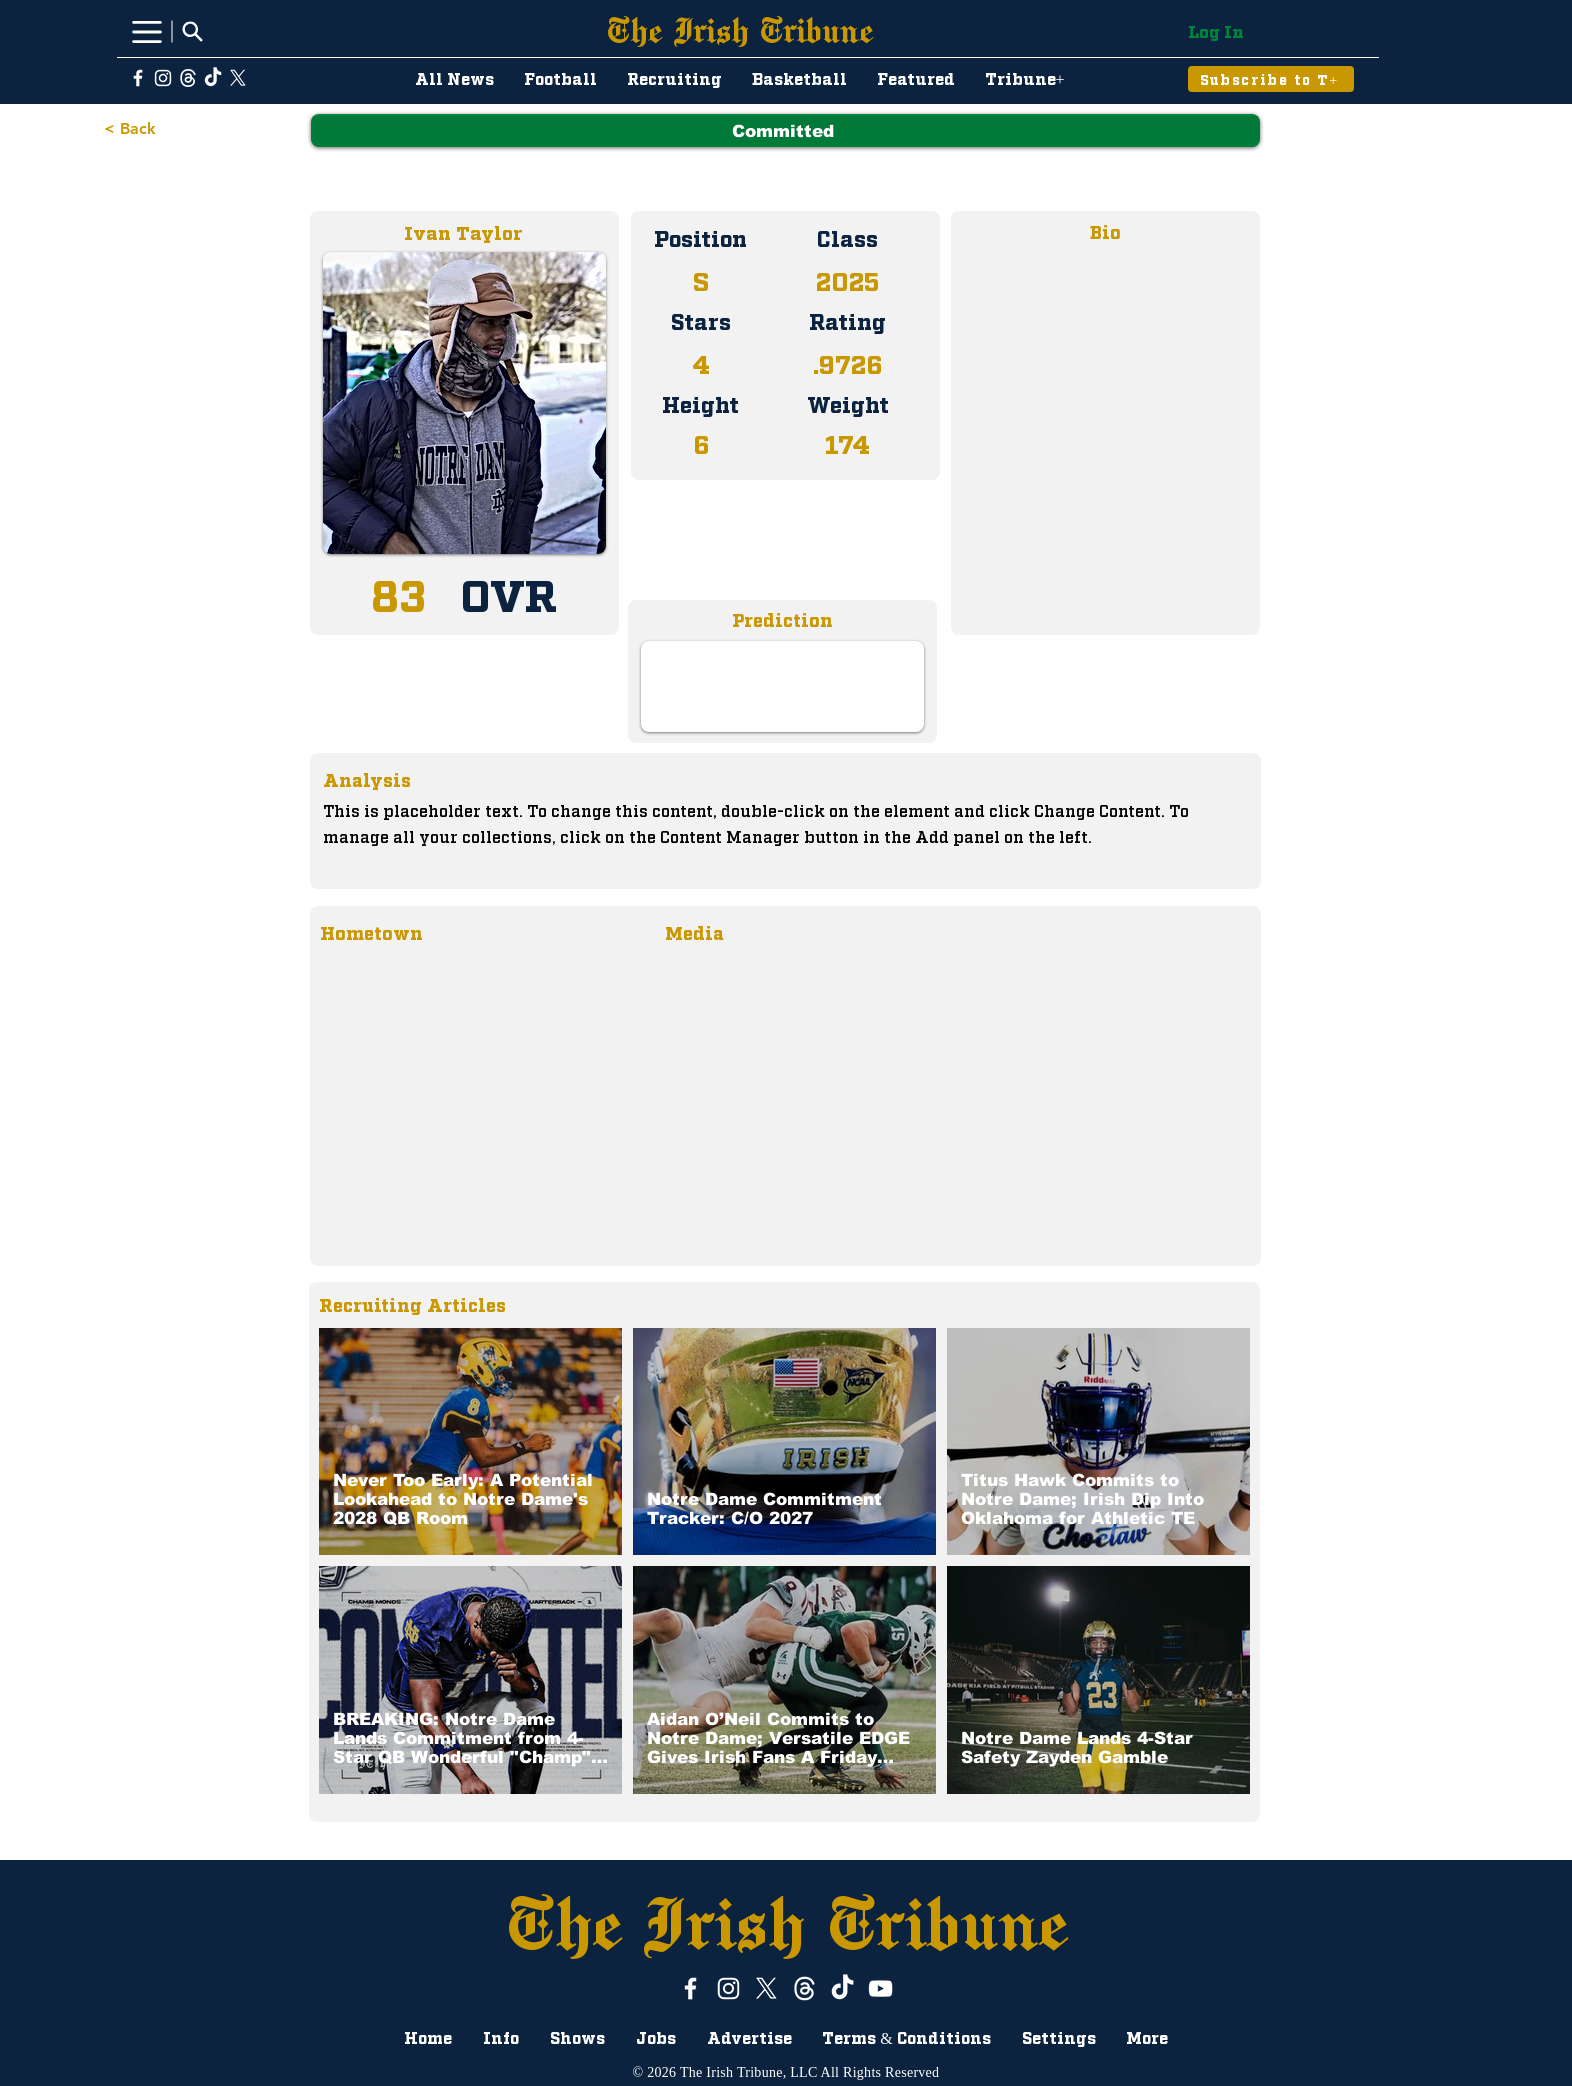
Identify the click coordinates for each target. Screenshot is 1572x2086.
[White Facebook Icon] (138, 78)
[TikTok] (213, 78)
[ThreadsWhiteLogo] (188, 78)
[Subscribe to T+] (1271, 79)
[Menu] (146, 31)
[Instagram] (163, 78)
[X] (238, 78)
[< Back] (136, 129)
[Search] (192, 31)
